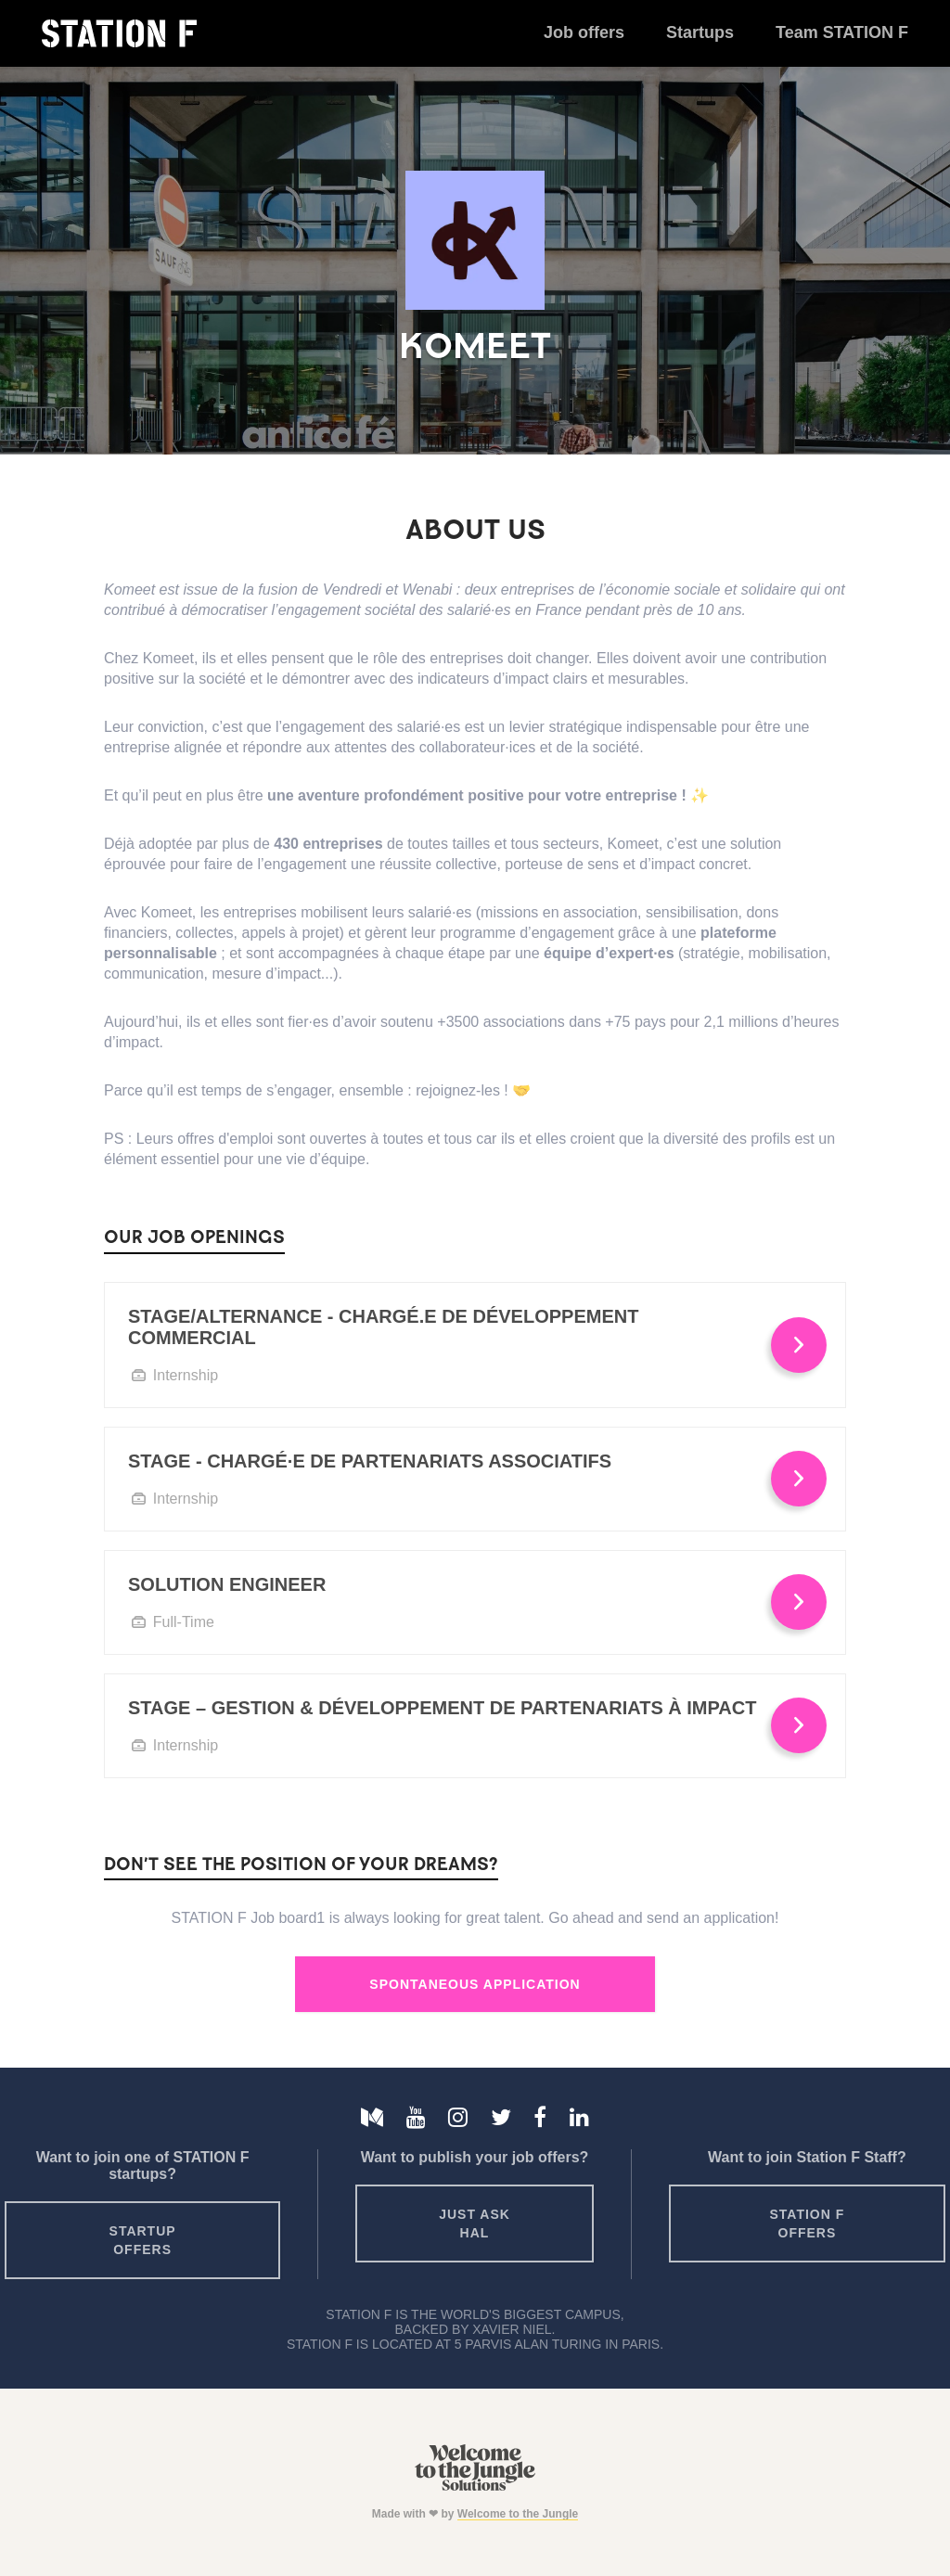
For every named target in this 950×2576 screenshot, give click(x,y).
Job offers (584, 32)
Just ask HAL (474, 2223)
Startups (700, 32)
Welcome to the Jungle (517, 2513)
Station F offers (807, 2223)
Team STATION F (842, 32)
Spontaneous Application (474, 1984)
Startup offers (142, 2240)
